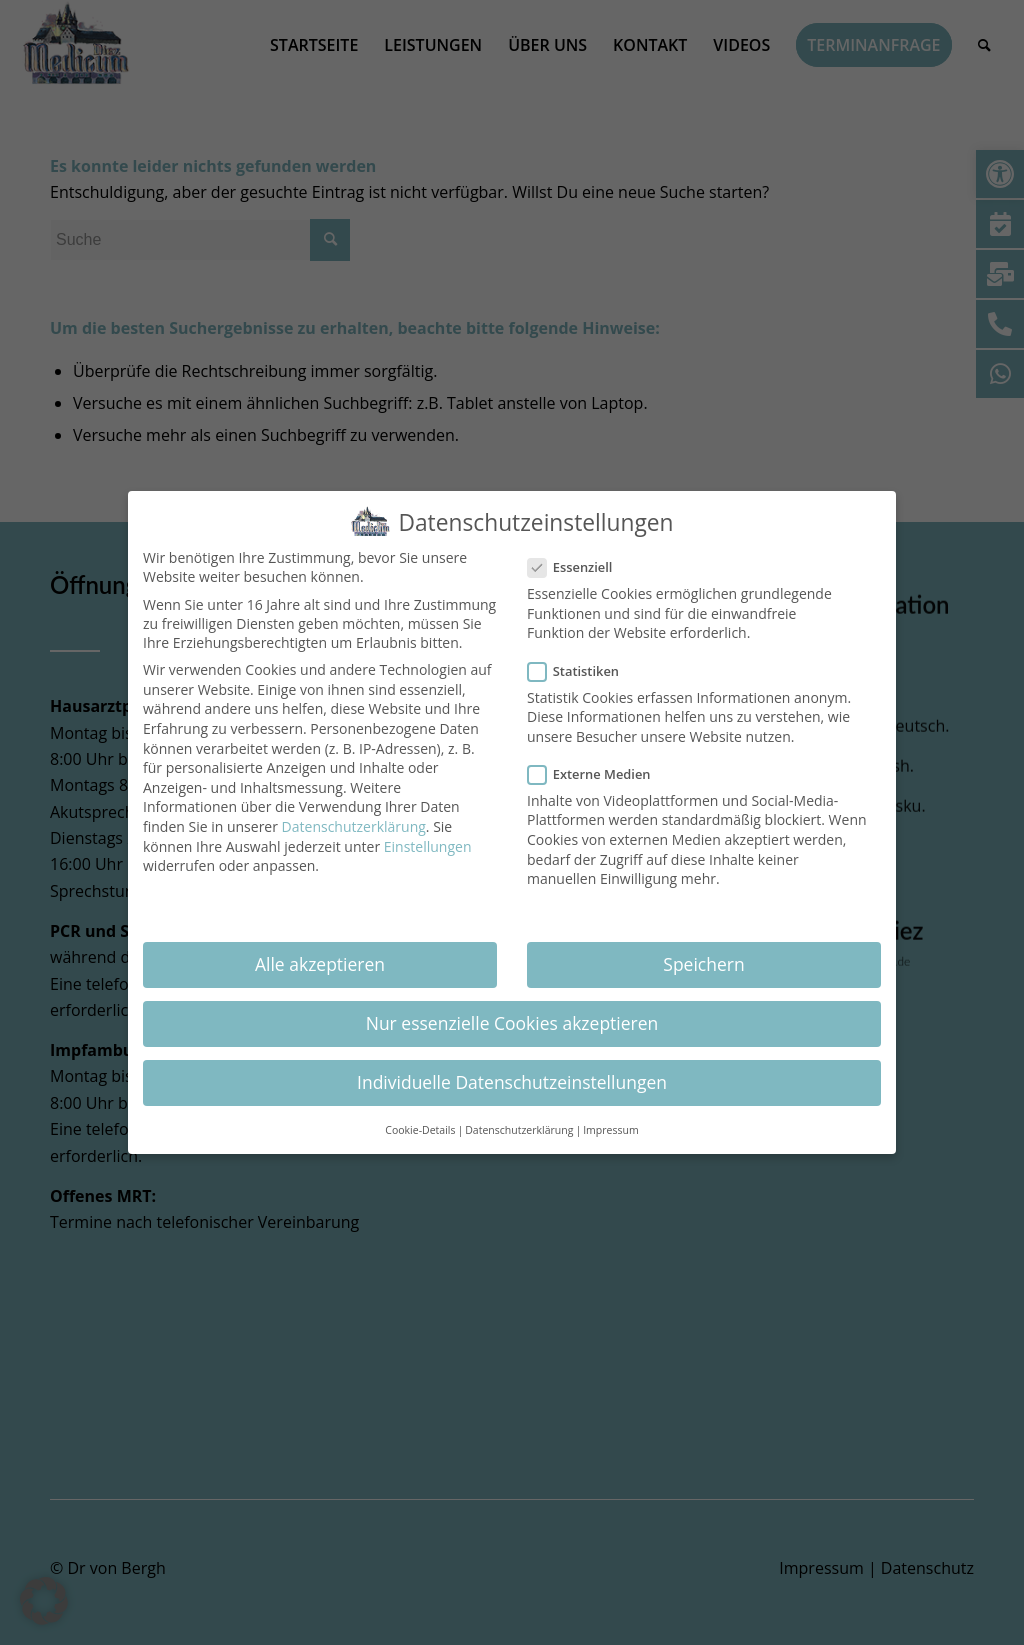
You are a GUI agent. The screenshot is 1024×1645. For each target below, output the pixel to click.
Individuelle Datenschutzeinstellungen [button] (512, 1075)
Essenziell (578, 560)
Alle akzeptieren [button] (320, 957)
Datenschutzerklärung (354, 819)
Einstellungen (428, 839)
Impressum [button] (610, 1123)
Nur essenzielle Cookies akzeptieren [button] (512, 1016)
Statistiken (581, 664)
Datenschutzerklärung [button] (519, 1123)
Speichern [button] (703, 957)
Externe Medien (597, 767)
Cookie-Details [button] (420, 1123)
